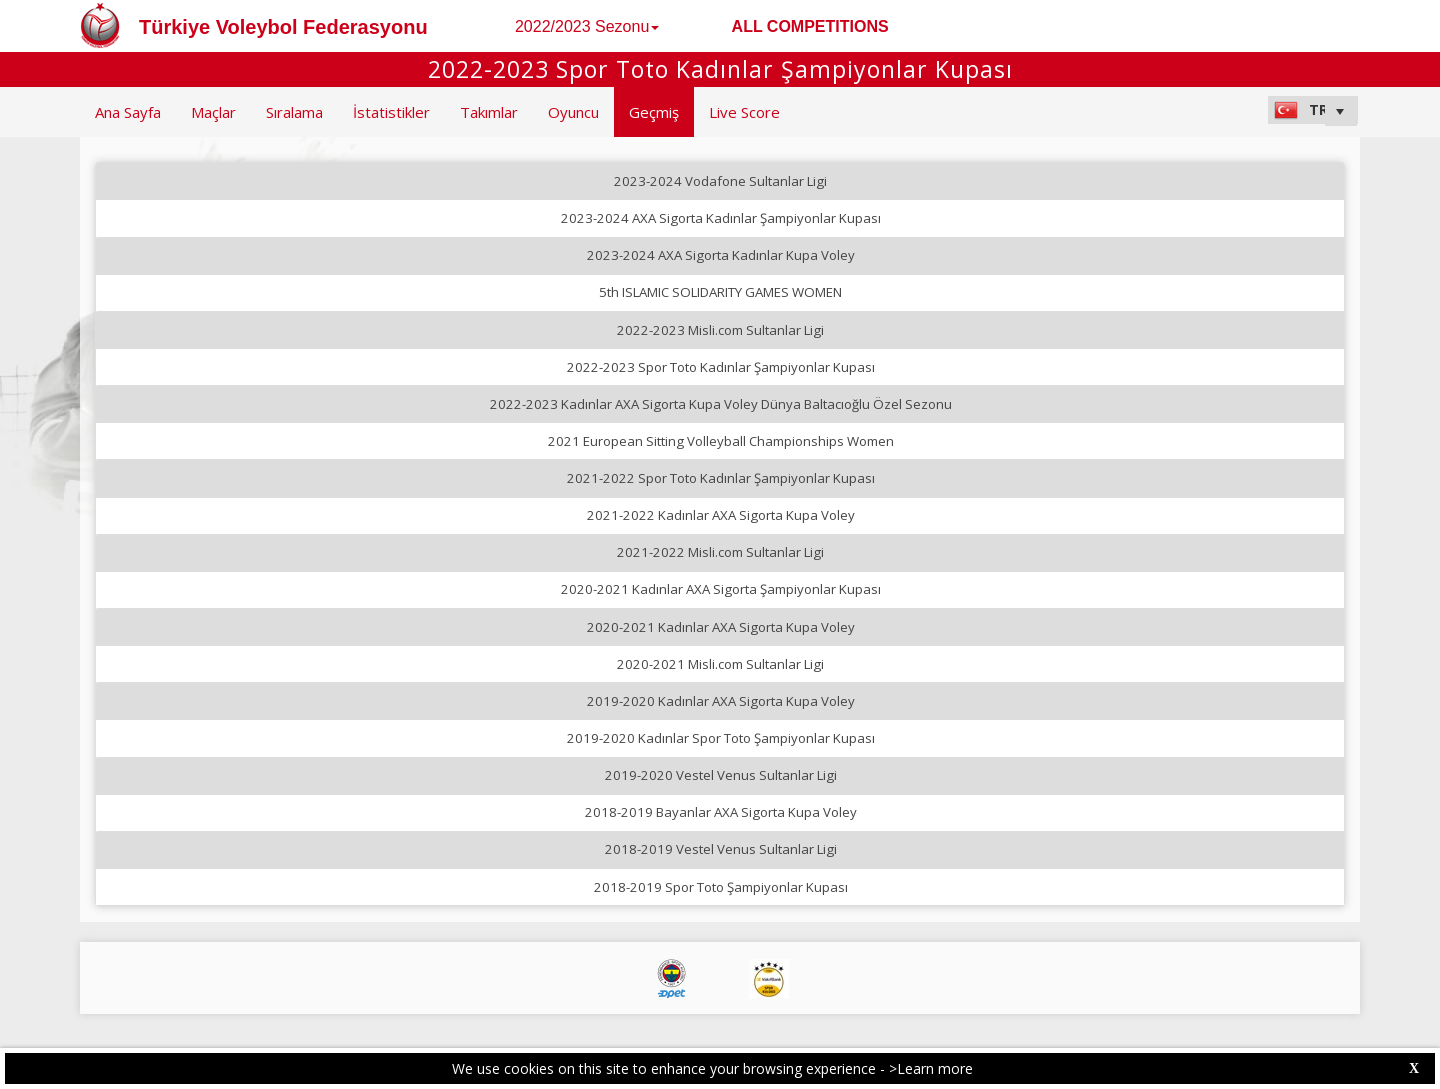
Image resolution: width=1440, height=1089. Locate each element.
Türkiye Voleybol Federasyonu (283, 27)
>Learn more (931, 1068)
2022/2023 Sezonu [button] (587, 26)
